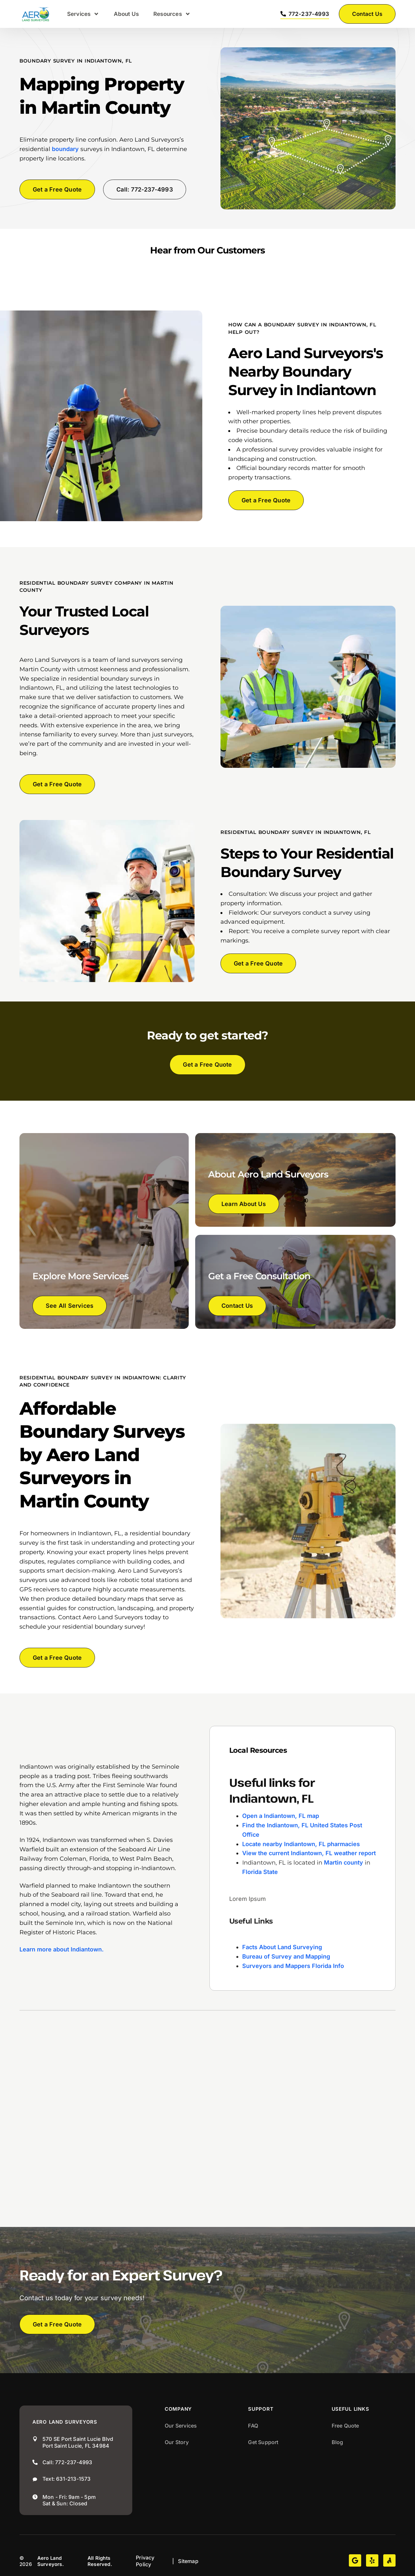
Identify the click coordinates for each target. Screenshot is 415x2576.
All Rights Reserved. (100, 2561)
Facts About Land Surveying (282, 1947)
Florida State (260, 1871)
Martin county (343, 1862)
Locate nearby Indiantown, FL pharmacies (301, 1844)
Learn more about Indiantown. (61, 1949)
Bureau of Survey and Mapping (286, 1956)
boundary (65, 149)
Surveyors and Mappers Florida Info (293, 1965)
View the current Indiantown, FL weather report (309, 1853)
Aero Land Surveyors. (50, 2561)
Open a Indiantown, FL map (280, 1815)
